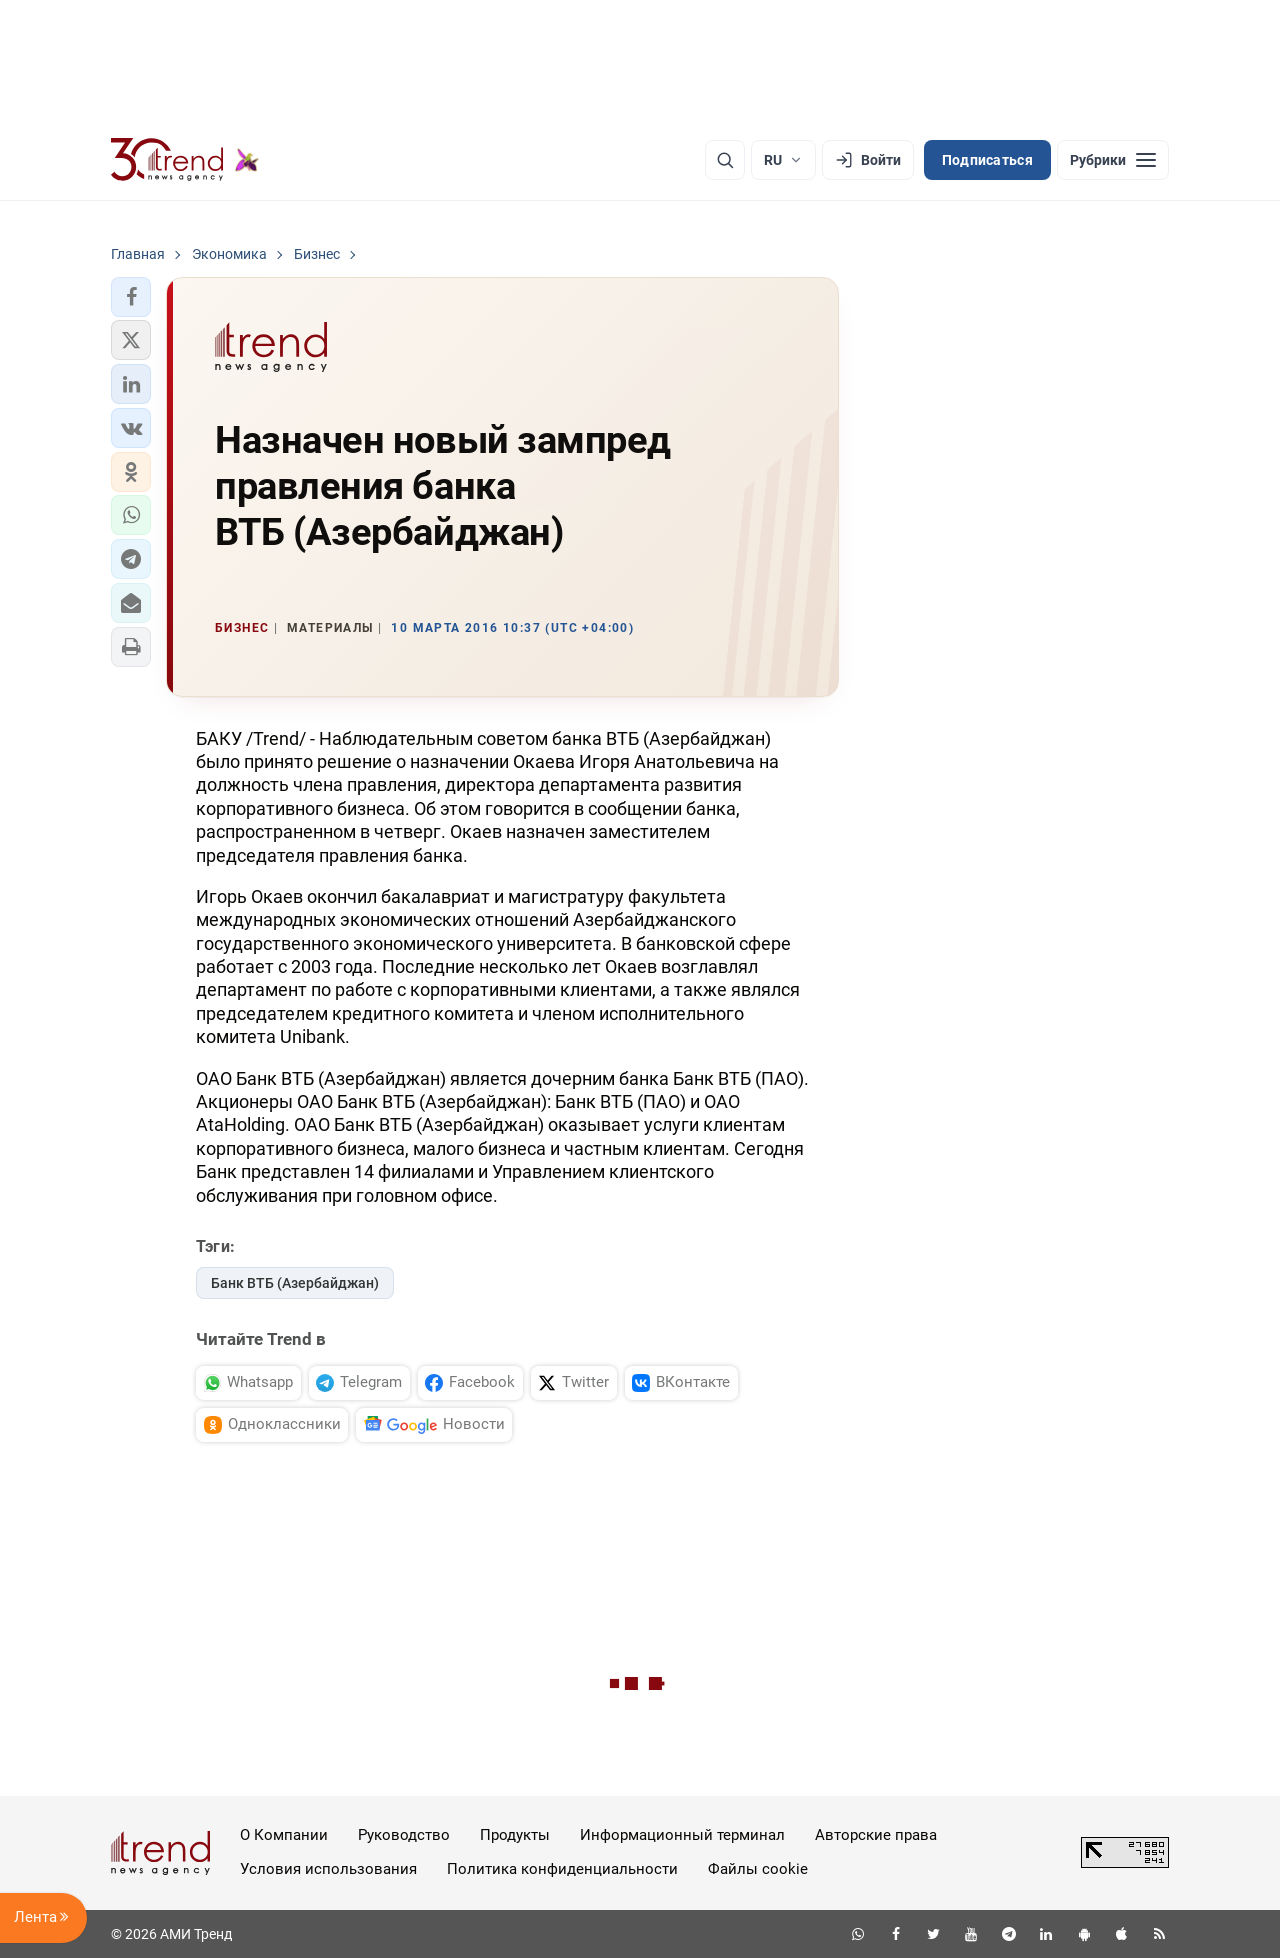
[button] (131, 297)
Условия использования (328, 1869)
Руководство (404, 1835)
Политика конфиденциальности (562, 1869)
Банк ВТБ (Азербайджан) (295, 1283)
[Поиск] (725, 160)
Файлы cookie (758, 1869)
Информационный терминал (682, 1835)
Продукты (515, 1835)
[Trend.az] (185, 160)
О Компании (284, 1835)
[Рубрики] (1113, 160)
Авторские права (876, 1835)
